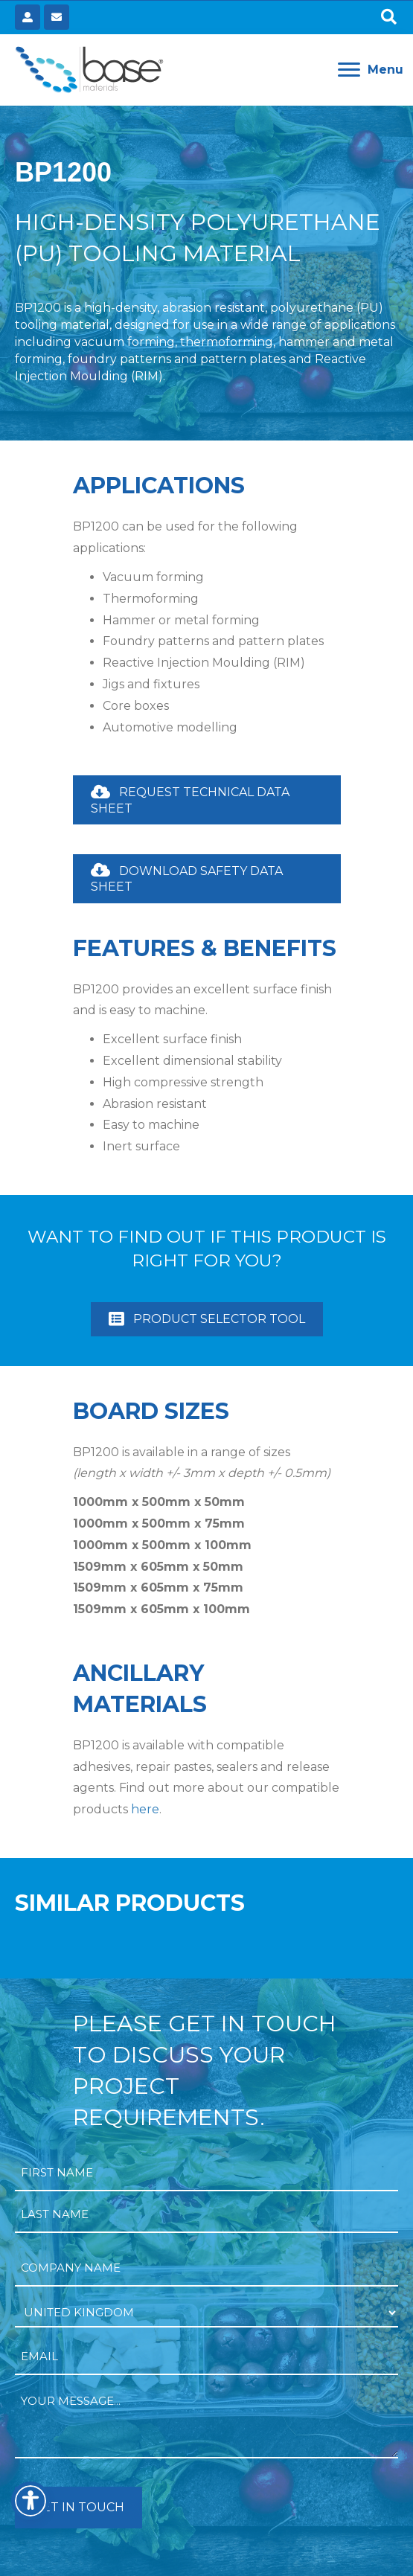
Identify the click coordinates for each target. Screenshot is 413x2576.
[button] (389, 17)
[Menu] (370, 70)
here (145, 1809)
